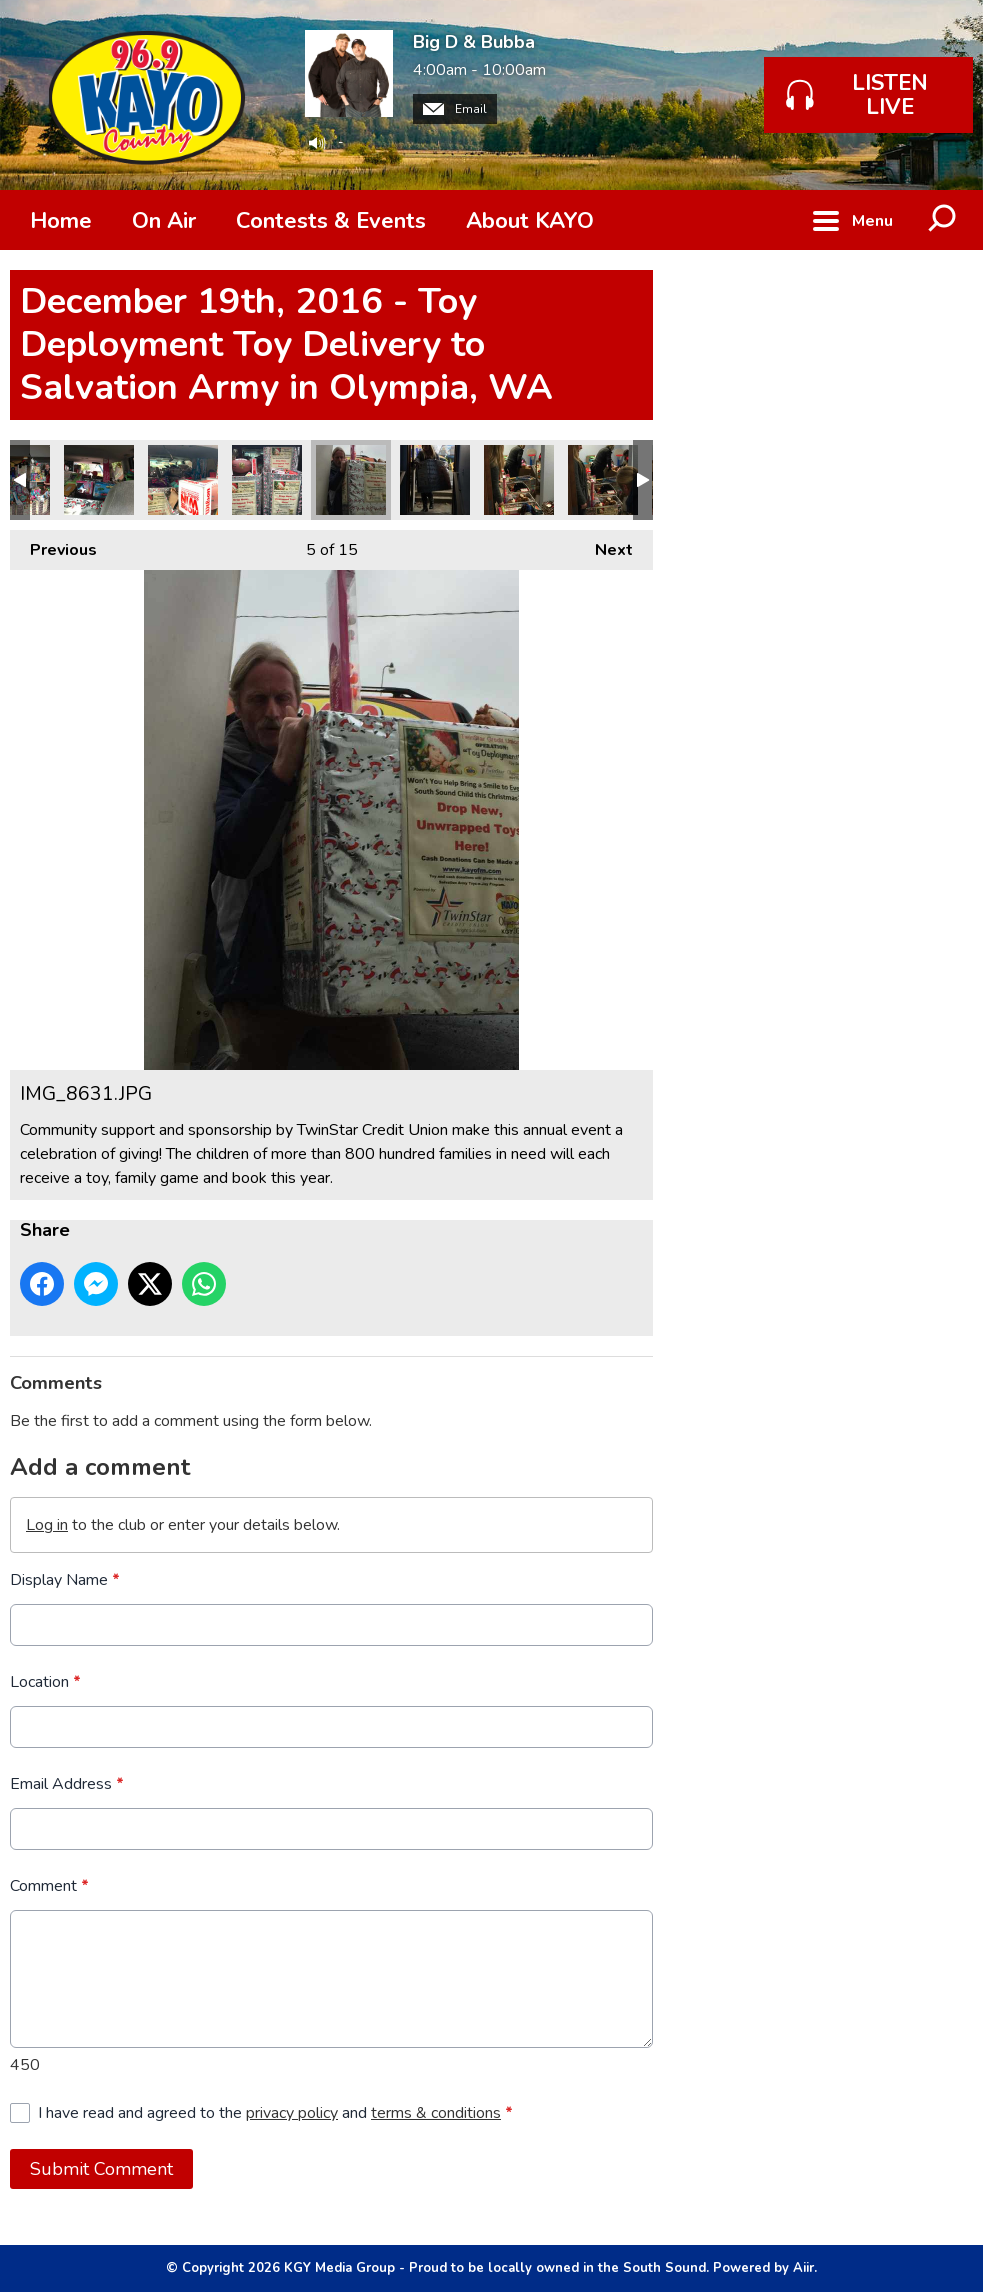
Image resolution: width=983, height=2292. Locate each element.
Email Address (67, 1784)
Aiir (803, 2268)
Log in (47, 1525)
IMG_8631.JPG (351, 480)
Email (455, 109)
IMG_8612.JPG (99, 480)
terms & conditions (436, 2113)
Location (45, 1682)
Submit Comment (101, 2169)
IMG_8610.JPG (267, 480)
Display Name (65, 1580)
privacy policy (292, 2113)
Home (61, 221)
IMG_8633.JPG (603, 480)
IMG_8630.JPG (435, 480)
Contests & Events (331, 221)
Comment (49, 1886)
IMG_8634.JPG (519, 480)
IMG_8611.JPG (183, 480)
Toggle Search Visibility (943, 220)
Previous (53, 545)
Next (604, 545)
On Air (164, 221)
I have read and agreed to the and (275, 2113)
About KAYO (530, 221)
